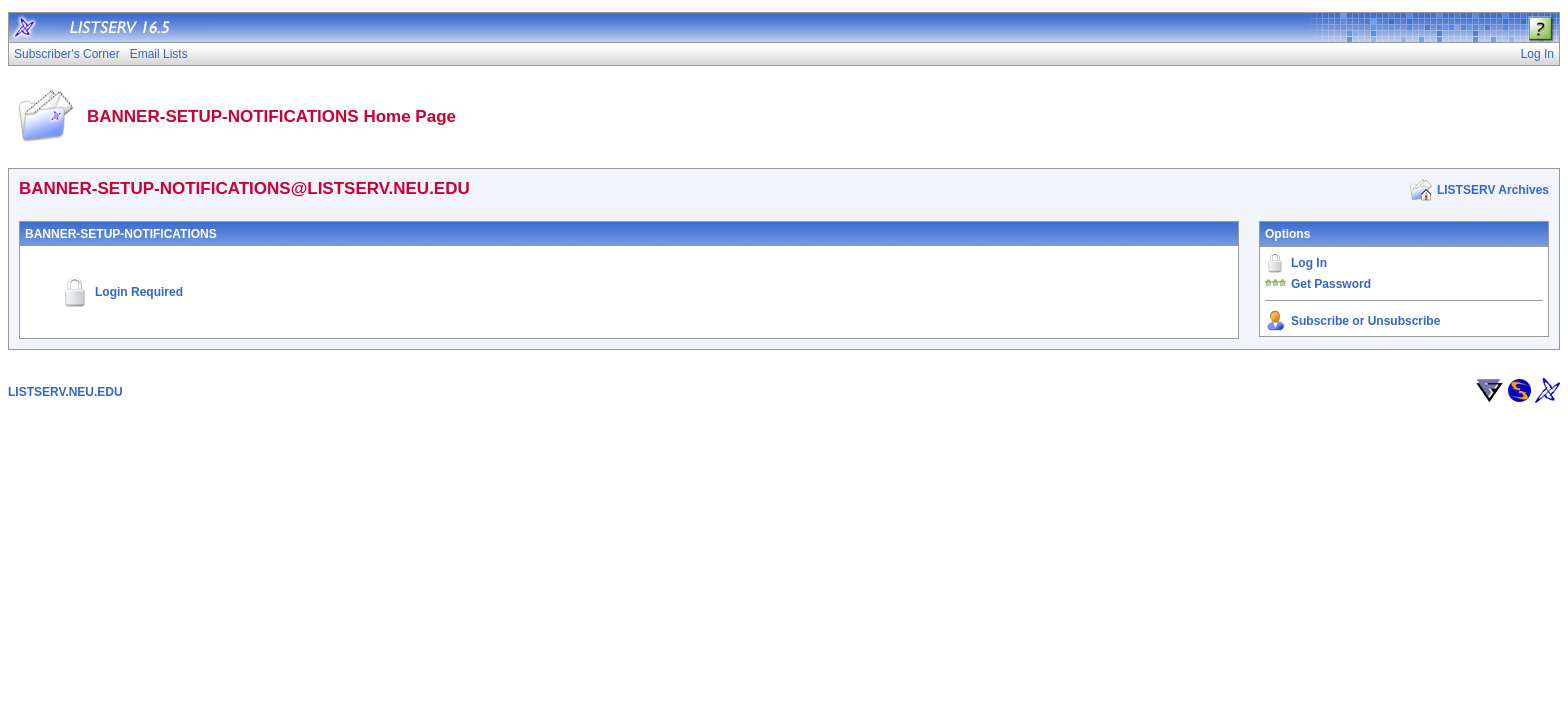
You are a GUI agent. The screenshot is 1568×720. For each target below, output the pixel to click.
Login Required (139, 292)
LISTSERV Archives (1493, 190)
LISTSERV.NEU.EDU (65, 392)
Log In (1309, 263)
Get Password (1331, 284)
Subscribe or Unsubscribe (1365, 321)
